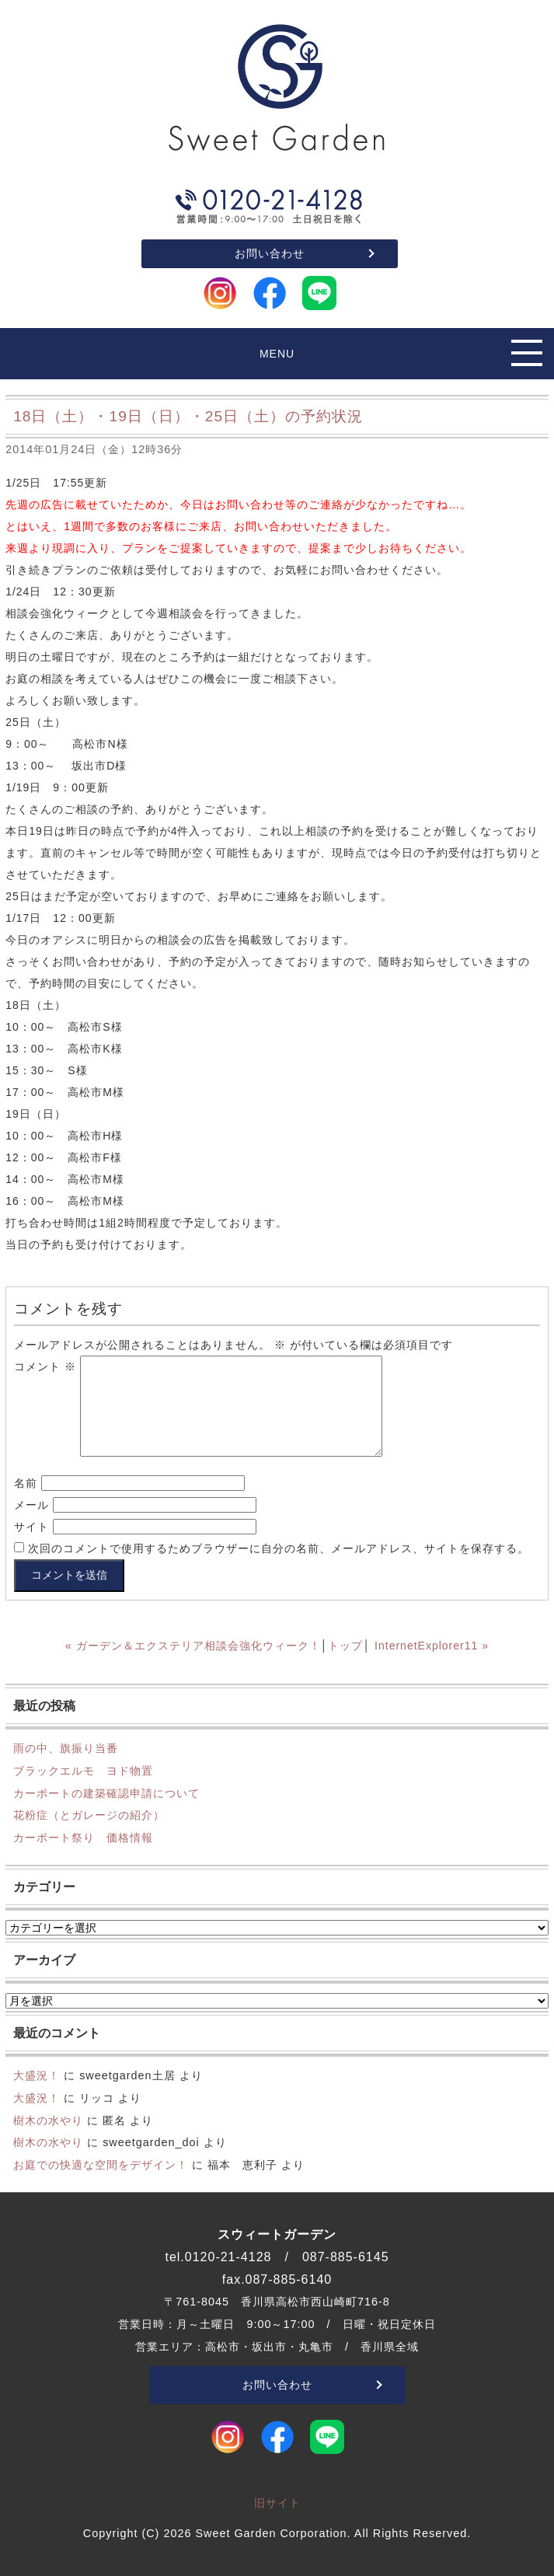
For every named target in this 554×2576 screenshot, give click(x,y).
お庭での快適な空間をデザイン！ (100, 2165)
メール (31, 1505)
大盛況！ (36, 2075)
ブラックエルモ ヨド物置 (83, 1770)
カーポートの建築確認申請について (106, 1793)
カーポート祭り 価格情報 (83, 1837)
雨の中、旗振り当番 (65, 1748)
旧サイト (277, 2503)
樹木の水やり (48, 2120)
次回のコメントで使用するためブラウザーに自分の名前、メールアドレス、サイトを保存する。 (278, 1548)
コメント (45, 1366)
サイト (31, 1526)
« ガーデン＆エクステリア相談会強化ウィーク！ (193, 1645)
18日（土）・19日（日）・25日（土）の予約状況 (188, 416)
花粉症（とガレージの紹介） (89, 1815)
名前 (25, 1483)
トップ (345, 1645)
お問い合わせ (270, 253)
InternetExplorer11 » (432, 1645)
